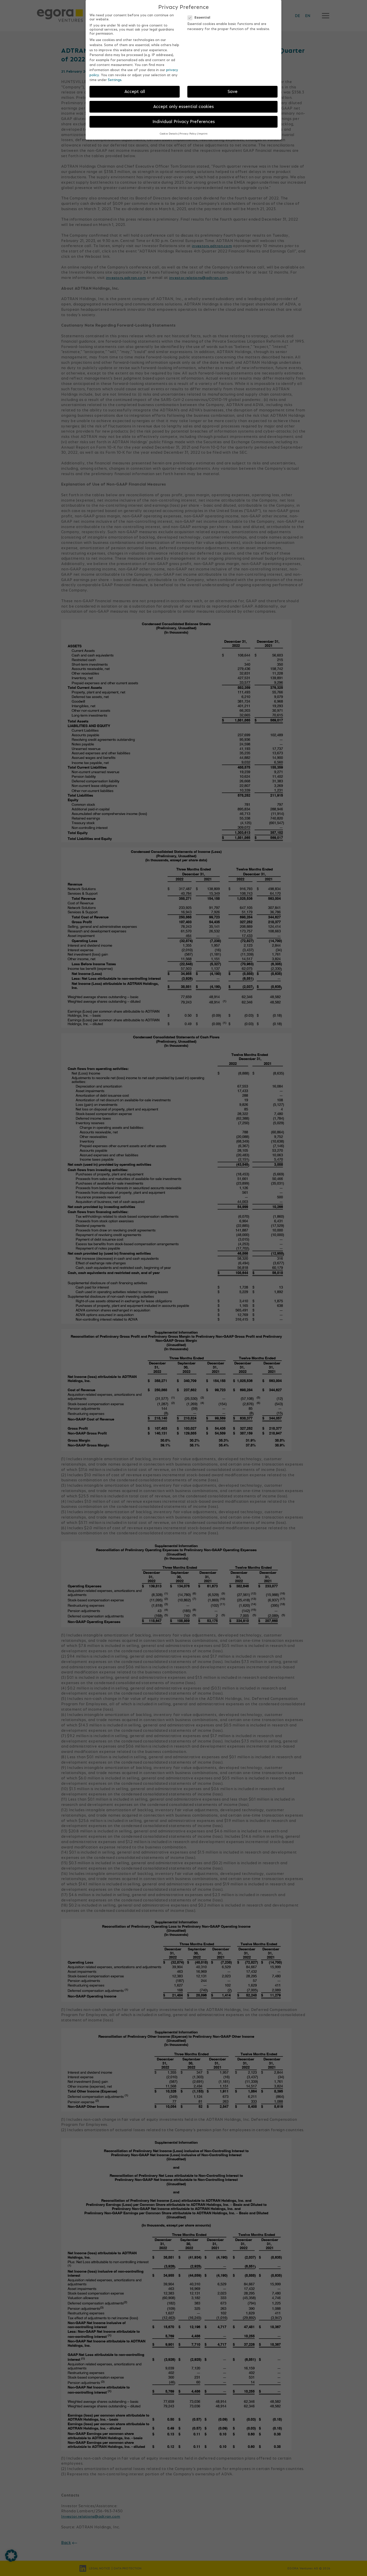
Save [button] (233, 89)
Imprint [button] (202, 131)
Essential (200, 16)
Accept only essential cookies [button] (183, 104)
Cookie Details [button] (169, 131)
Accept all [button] (134, 89)
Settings (114, 78)
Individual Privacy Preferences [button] (183, 119)
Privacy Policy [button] (187, 131)
